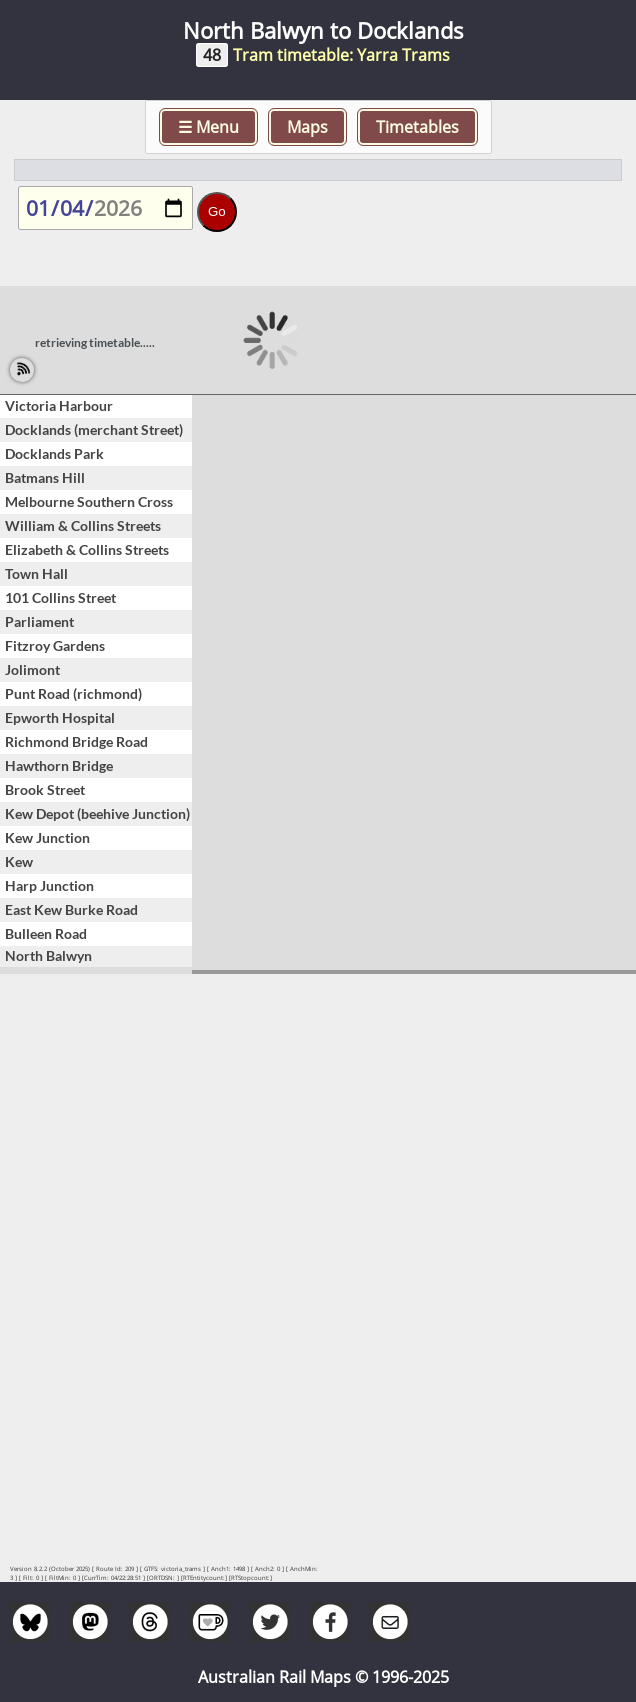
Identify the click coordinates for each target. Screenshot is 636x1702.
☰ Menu (208, 127)
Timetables (417, 127)
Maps (307, 127)
